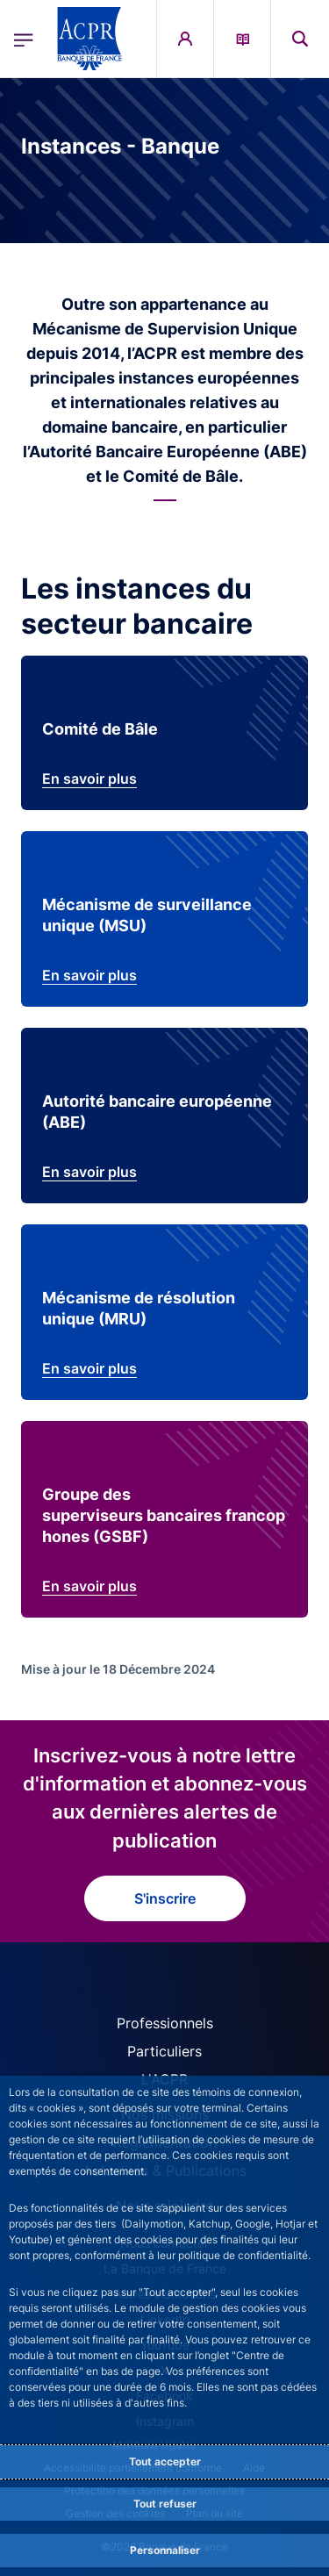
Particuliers (164, 2051)
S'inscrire (165, 1898)
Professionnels (165, 2023)
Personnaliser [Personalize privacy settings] (165, 2550)
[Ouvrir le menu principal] (23, 38)
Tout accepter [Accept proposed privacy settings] (165, 2461)
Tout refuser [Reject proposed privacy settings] (165, 2503)
